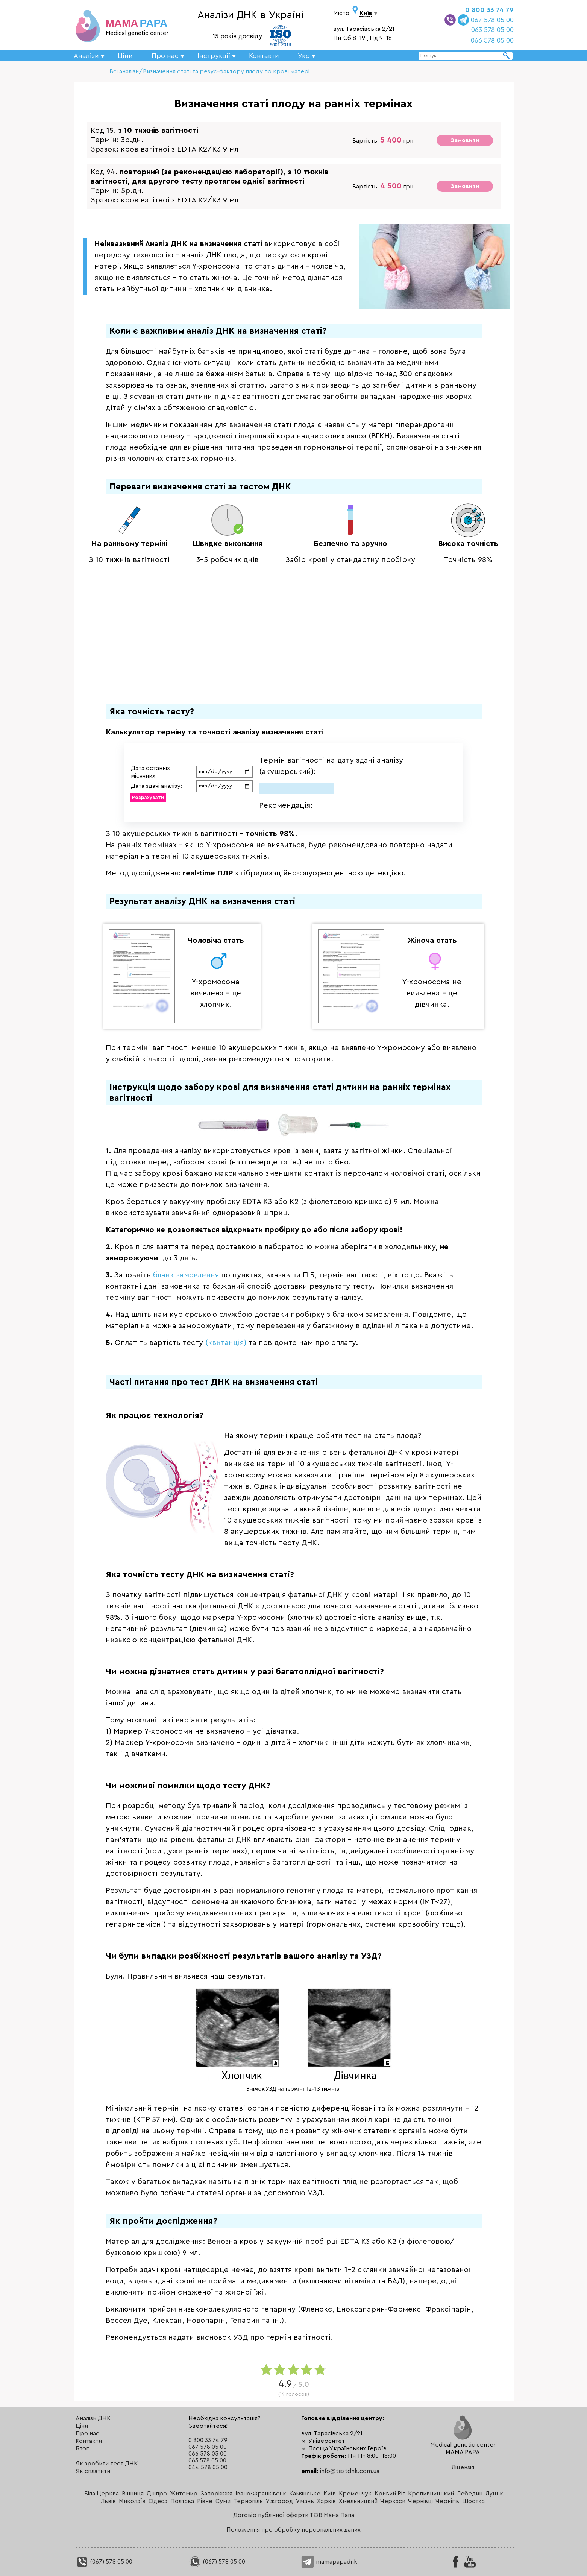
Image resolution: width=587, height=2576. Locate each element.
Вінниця (133, 2494)
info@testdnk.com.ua (349, 2471)
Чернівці (420, 2501)
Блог (82, 2448)
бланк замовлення (186, 1275)
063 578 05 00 (492, 29)
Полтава (182, 2501)
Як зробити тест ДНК (107, 2463)
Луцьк (494, 2494)
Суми (223, 2501)
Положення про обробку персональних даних (293, 2530)
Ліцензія (463, 2467)
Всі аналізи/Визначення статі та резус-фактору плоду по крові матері (209, 71)
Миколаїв (132, 2501)
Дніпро (157, 2494)
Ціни (125, 55)
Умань (305, 2501)
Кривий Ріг (390, 2494)
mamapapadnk (329, 2562)
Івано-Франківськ (260, 2494)
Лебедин (469, 2494)
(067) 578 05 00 (104, 2562)
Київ (329, 2494)
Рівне (204, 2501)
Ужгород (279, 2501)
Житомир (183, 2494)
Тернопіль (248, 2501)
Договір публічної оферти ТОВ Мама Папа (293, 2515)
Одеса (158, 2501)
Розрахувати (148, 797)
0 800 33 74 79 (489, 9)
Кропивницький (431, 2494)
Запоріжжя (216, 2494)
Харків (326, 2501)
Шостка (473, 2501)
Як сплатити (93, 2471)
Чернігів (447, 2501)
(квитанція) (225, 1343)
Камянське (304, 2494)
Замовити (464, 140)
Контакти (264, 55)
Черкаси (392, 2501)
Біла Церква (101, 2494)
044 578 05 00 (208, 2467)
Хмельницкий (358, 2501)
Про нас (87, 2433)
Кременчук (355, 2494)
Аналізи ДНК (93, 2418)
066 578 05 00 (492, 40)
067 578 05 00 (492, 20)
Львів (108, 2501)
